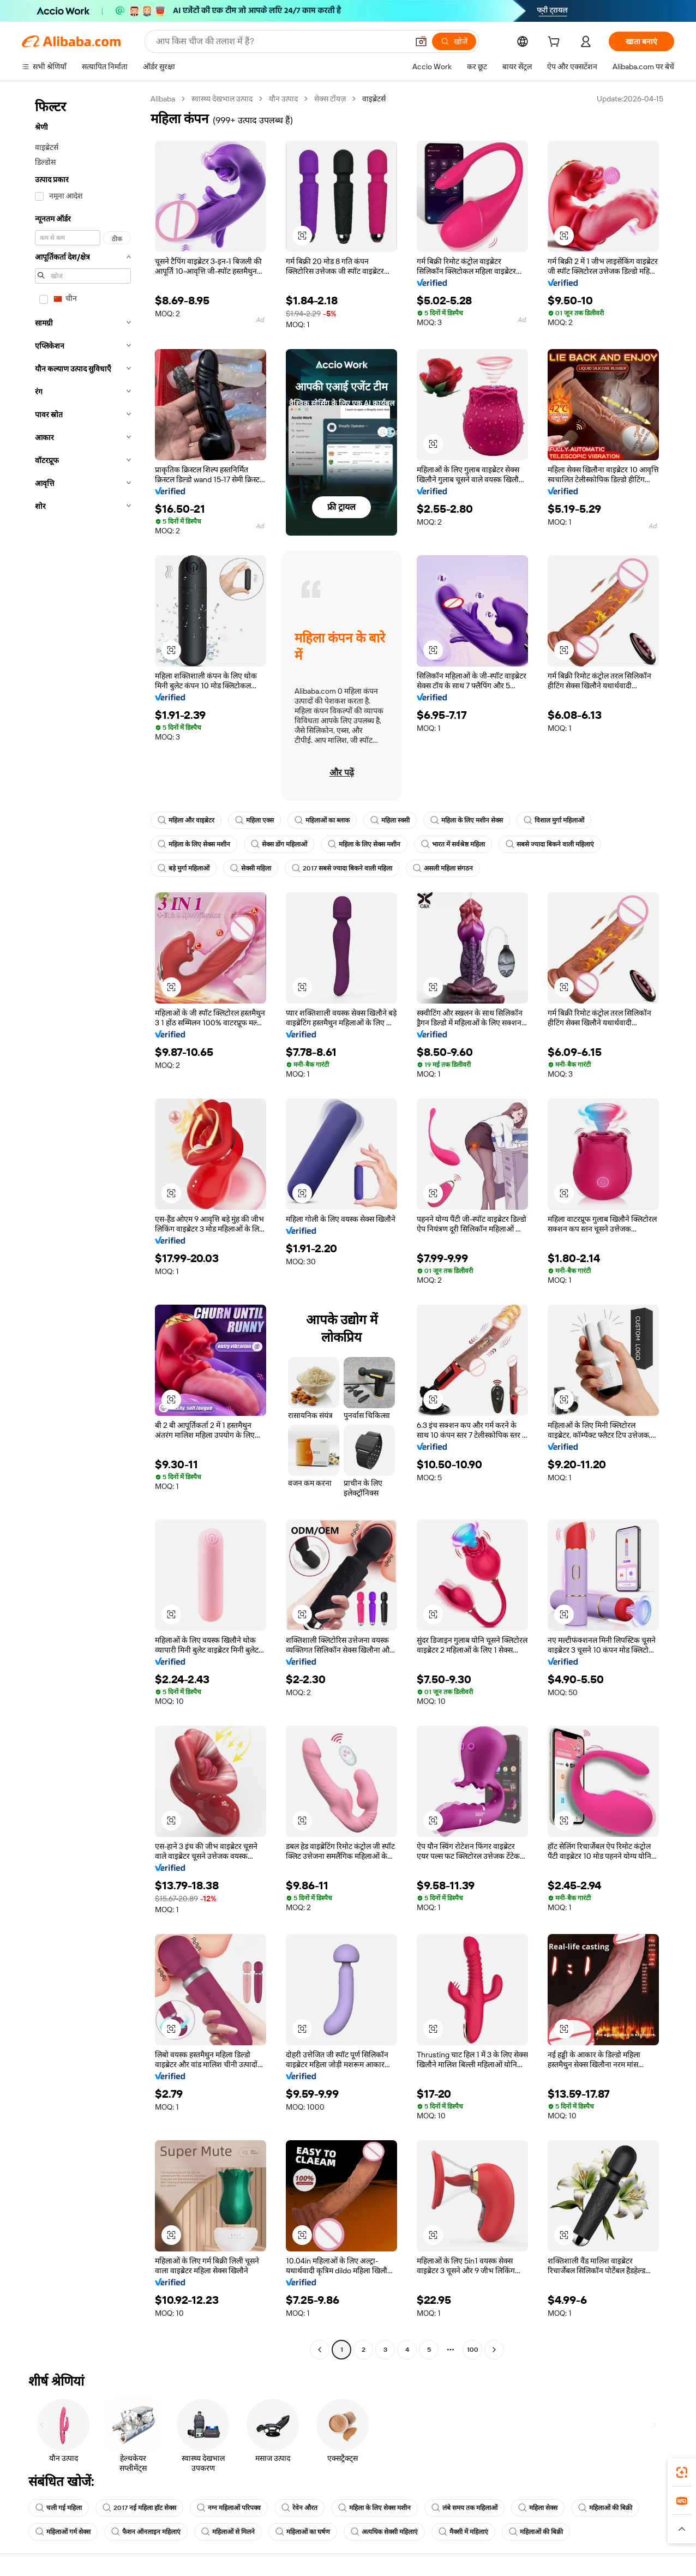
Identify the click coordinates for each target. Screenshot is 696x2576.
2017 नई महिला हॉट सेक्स (139, 2507)
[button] (421, 41)
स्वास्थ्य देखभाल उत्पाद (222, 98)
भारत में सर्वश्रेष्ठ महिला (453, 844)
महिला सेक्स (537, 2507)
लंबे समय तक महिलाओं (464, 2507)
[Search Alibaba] (281, 41)
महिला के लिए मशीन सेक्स (466, 820)
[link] (682, 2472)
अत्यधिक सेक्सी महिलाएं (384, 2531)
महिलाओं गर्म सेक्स (63, 2531)
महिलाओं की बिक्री (605, 2507)
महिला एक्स (254, 820)
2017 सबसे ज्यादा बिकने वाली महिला (342, 868)
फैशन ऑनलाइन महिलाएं (146, 2531)
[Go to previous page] (319, 2349)
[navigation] (82, 1225)
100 (472, 2349)
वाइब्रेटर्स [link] (374, 98)
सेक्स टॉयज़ (330, 98)
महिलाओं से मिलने (228, 2531)
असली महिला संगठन (443, 868)
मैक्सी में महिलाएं (463, 2531)
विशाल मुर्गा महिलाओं (554, 820)
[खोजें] (454, 41)
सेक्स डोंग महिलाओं (279, 844)
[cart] (556, 43)
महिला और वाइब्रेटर (186, 820)
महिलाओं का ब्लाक (322, 820)
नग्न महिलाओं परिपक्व (229, 2507)
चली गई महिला (58, 2507)
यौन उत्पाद (283, 98)
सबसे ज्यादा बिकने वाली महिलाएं (550, 844)
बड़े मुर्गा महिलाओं (183, 868)
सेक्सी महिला (250, 868)
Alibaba (163, 98)
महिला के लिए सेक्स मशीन (194, 844)
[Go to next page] (494, 2349)
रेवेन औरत (299, 2507)
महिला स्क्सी (390, 820)
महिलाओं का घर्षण (302, 2531)
